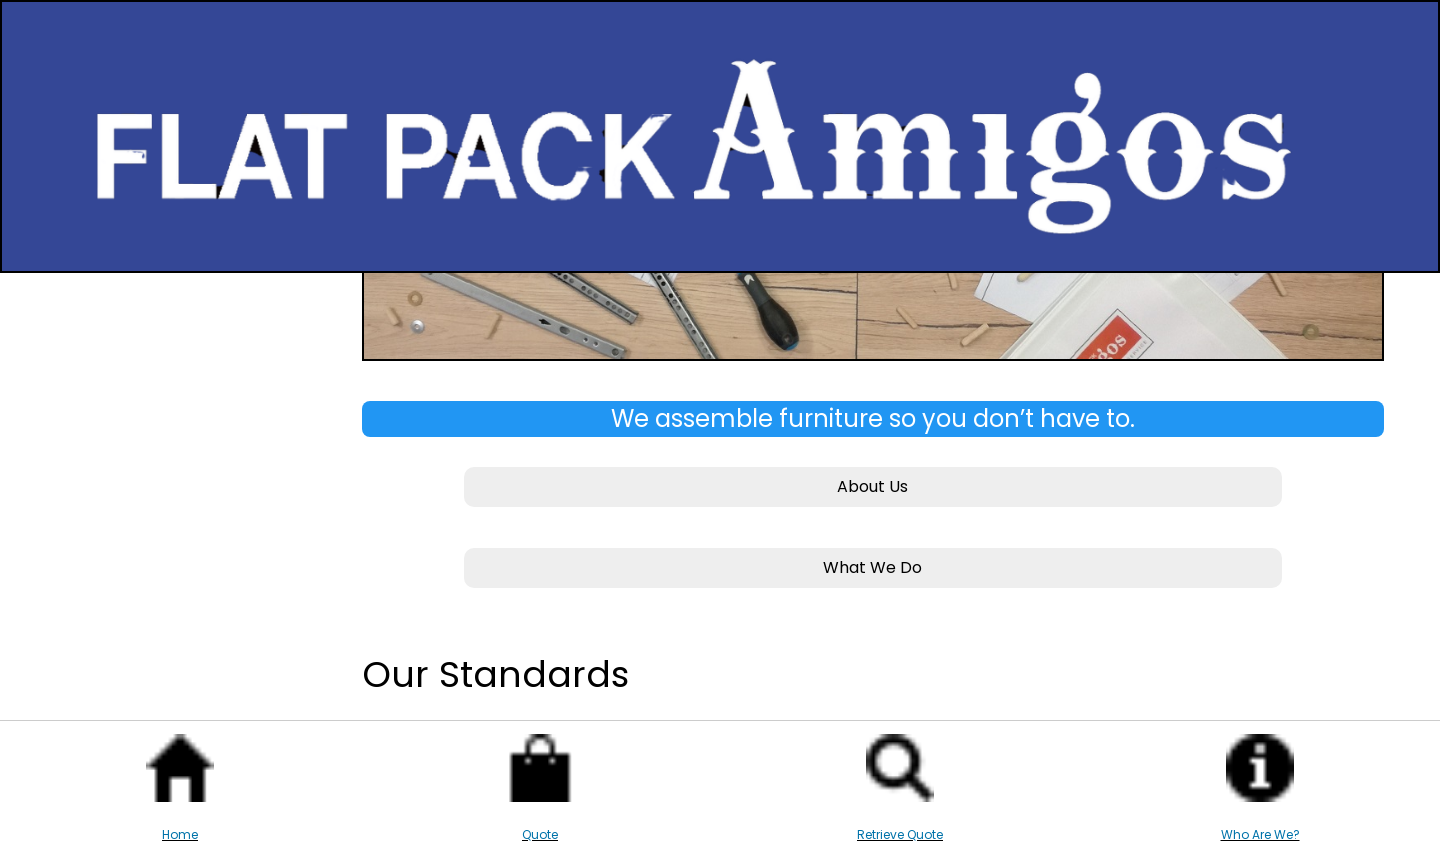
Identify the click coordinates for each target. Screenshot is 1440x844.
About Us (872, 486)
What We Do (872, 567)
